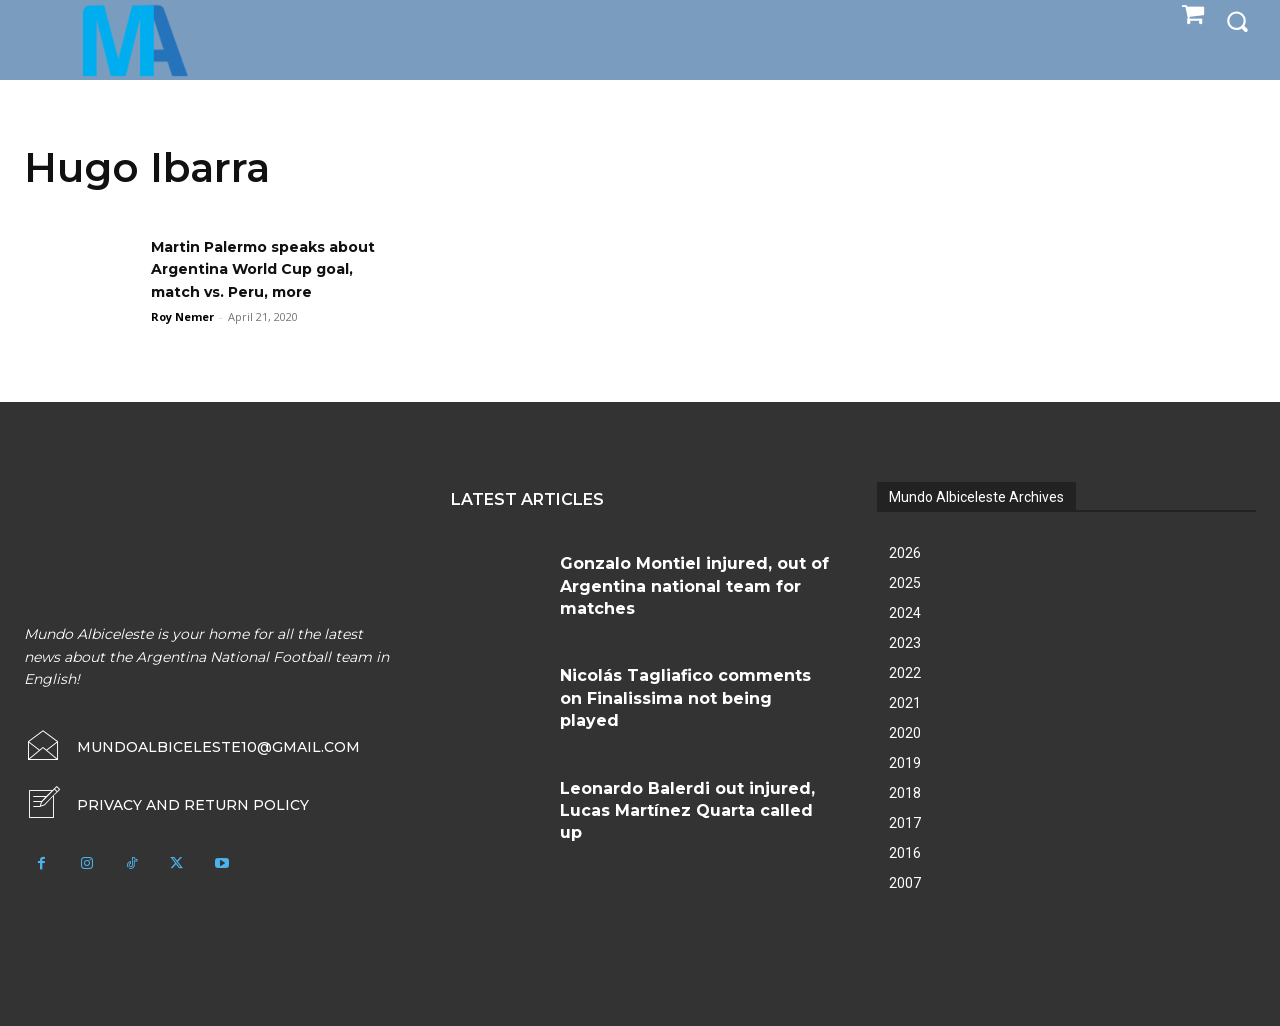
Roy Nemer (182, 316)
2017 (905, 823)
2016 (905, 853)
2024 (905, 613)
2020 (905, 733)
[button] (1237, 21)
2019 (905, 763)
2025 (905, 583)
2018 (905, 793)
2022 (905, 673)
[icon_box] (166, 805)
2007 (905, 883)
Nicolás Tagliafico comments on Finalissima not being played (685, 698)
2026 (905, 553)
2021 (905, 703)
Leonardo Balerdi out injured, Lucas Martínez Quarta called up (687, 811)
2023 (905, 643)
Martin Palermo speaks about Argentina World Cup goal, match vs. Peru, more (277, 269)
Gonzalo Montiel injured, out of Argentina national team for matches (694, 586)
